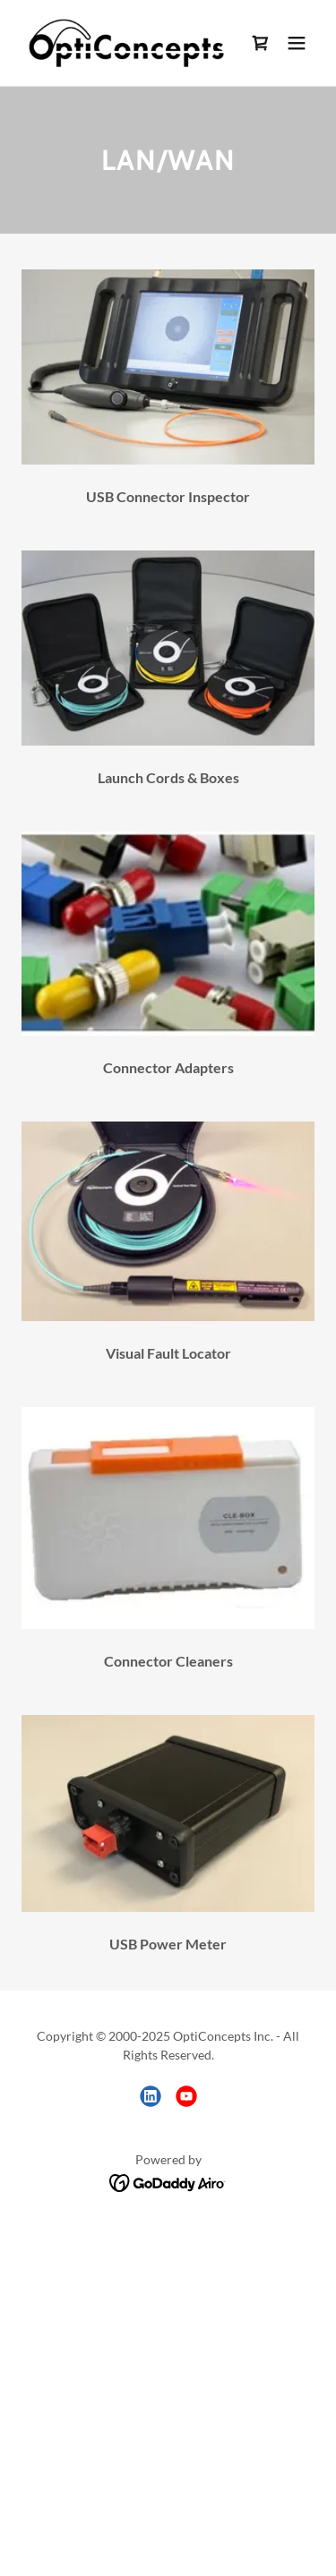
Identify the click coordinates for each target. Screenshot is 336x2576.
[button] (296, 43)
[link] (124, 43)
